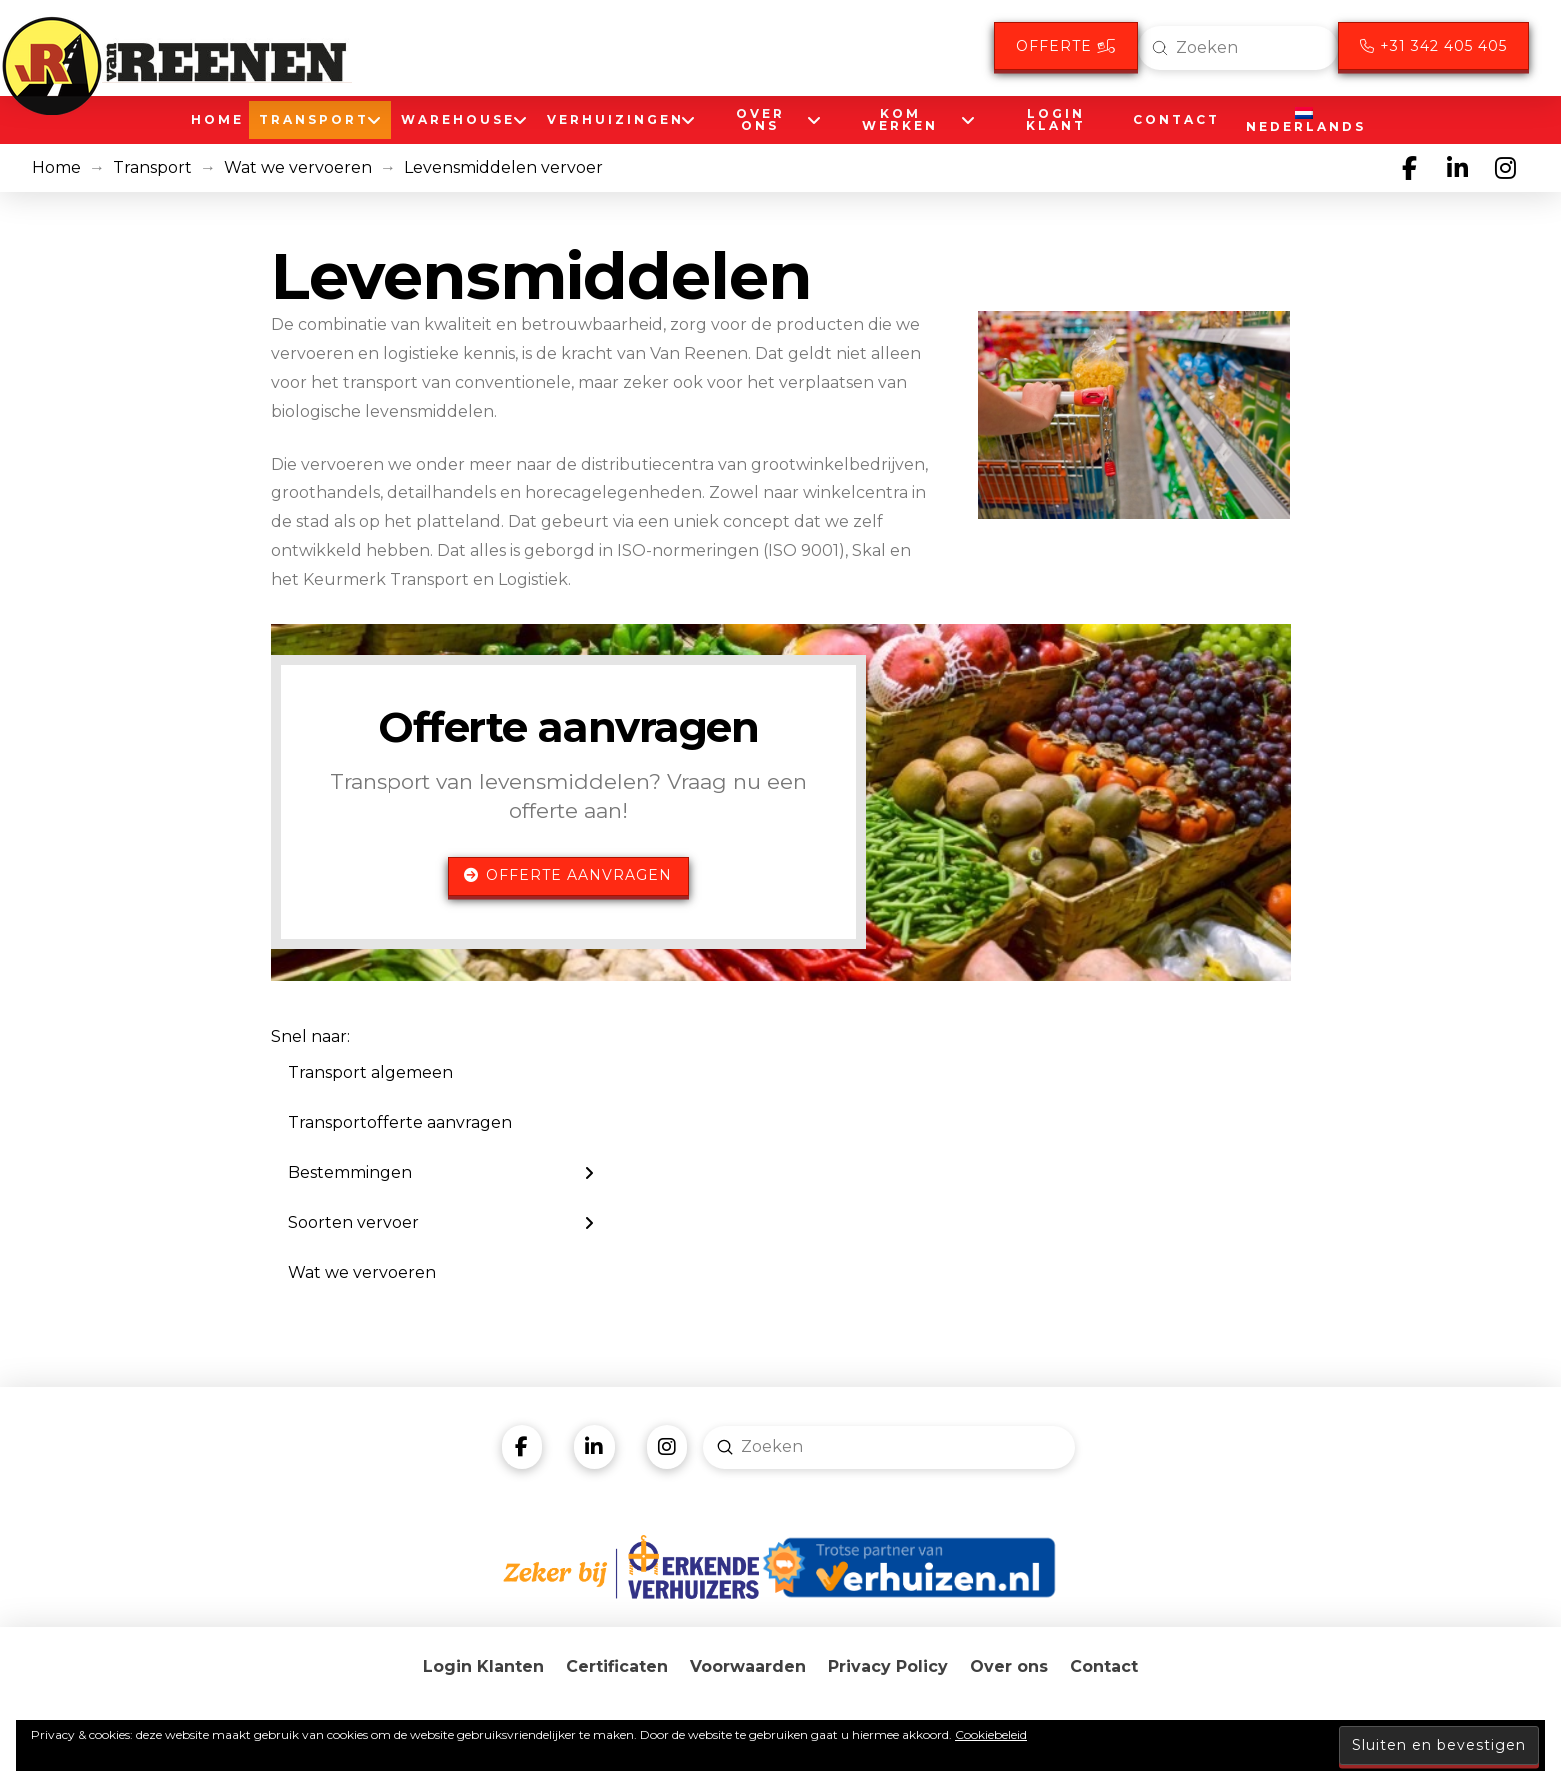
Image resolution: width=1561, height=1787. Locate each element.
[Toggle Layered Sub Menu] (441, 1173)
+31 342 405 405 (1433, 46)
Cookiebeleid (991, 1734)
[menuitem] (1302, 120)
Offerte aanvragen (568, 875)
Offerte (1066, 46)
